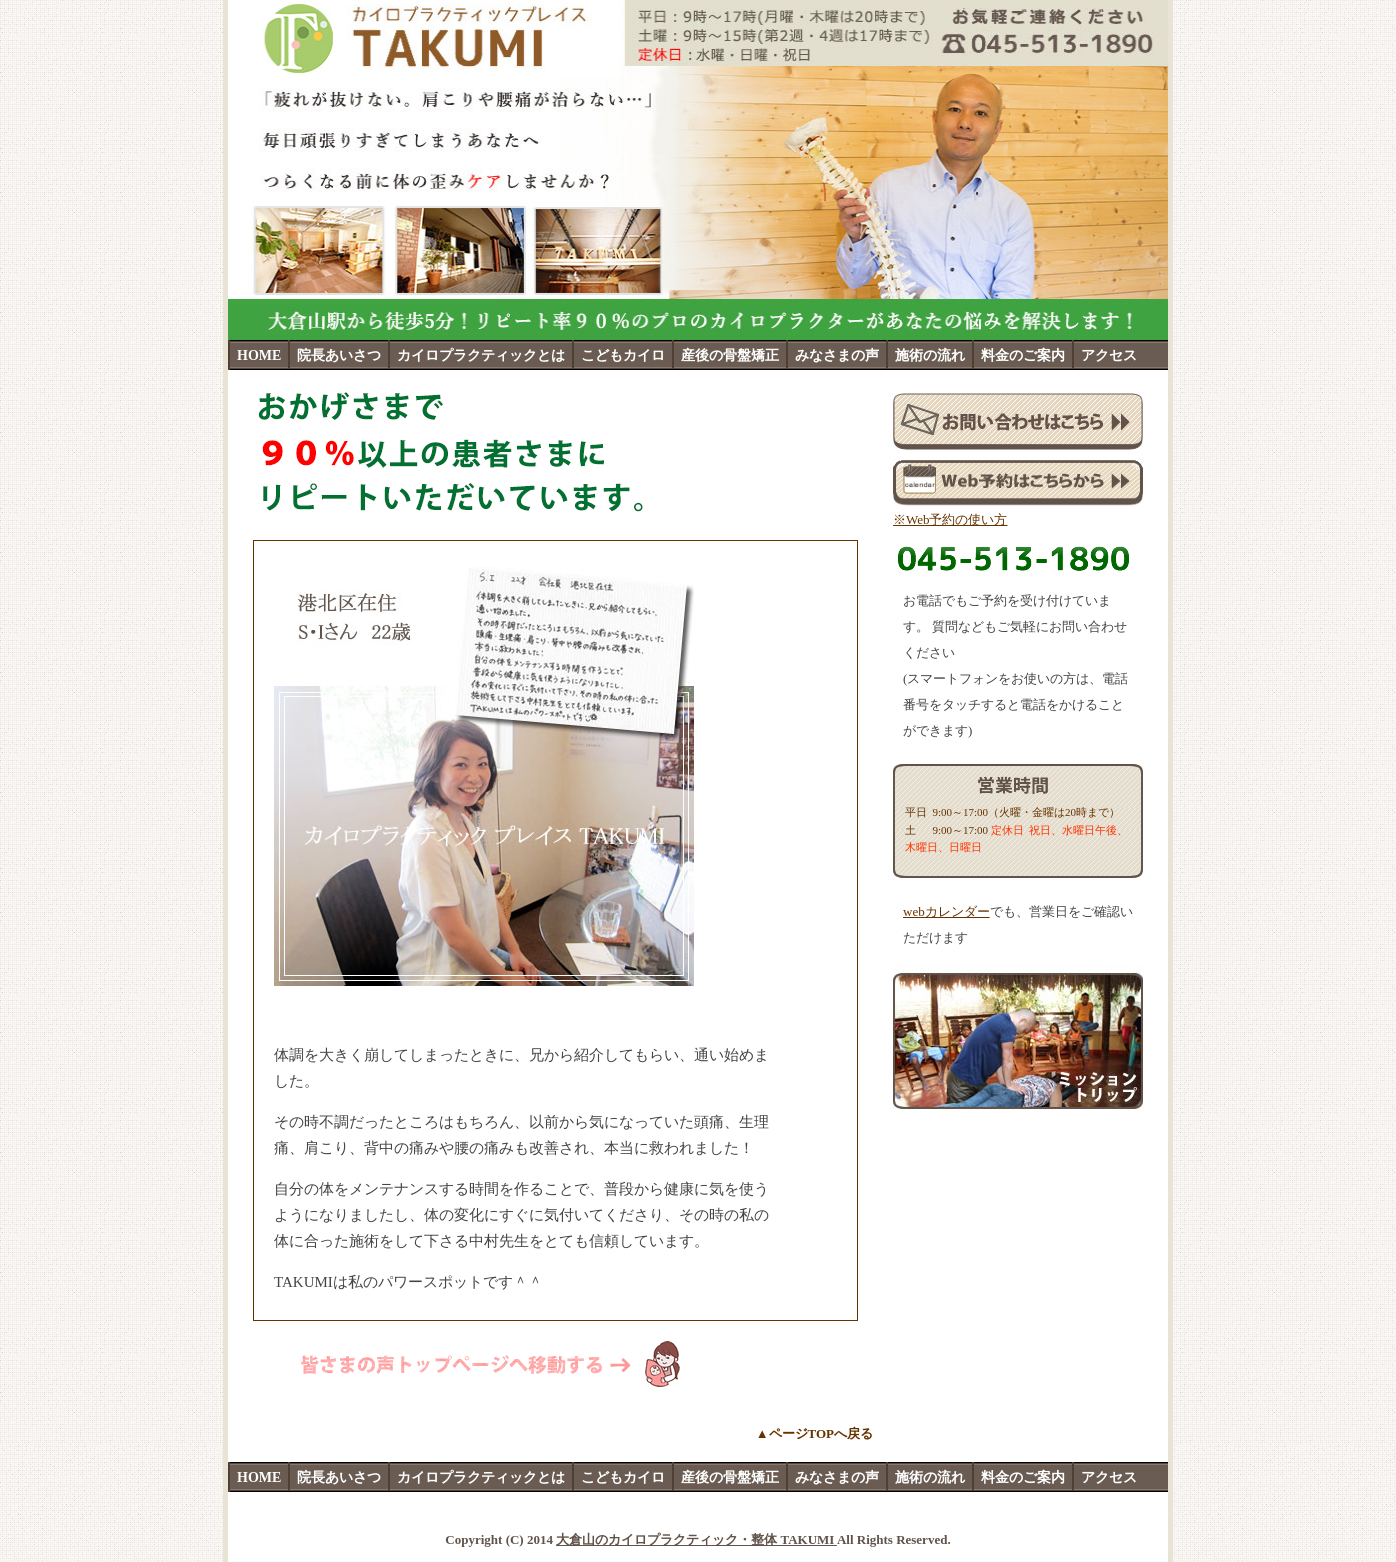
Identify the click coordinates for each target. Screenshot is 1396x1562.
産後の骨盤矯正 (730, 355)
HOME (259, 355)
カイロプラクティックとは (481, 355)
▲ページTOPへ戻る (814, 1433)
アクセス (1109, 355)
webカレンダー (946, 911)
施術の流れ (930, 355)
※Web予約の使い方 (950, 519)
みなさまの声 (837, 355)
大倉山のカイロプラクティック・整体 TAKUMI (696, 1539)
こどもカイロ (623, 355)
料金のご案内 (1023, 355)
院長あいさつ (339, 355)
